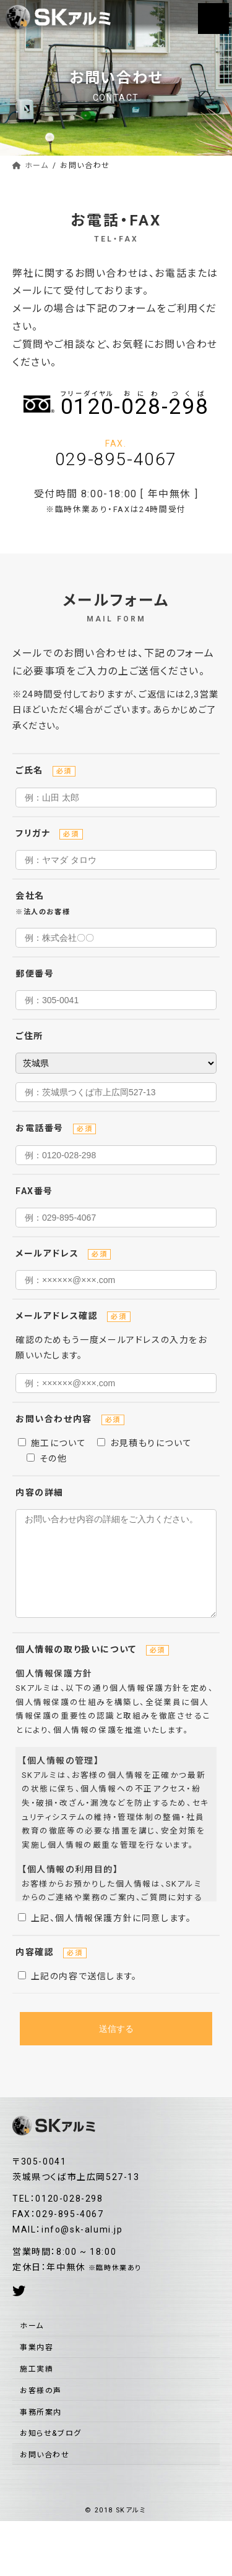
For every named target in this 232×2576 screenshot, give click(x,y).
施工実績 (36, 2387)
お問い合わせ (45, 2473)
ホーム (32, 2344)
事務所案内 (41, 2431)
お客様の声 (41, 2409)
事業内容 (36, 2366)
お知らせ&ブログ (51, 2452)
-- (134, 404)
